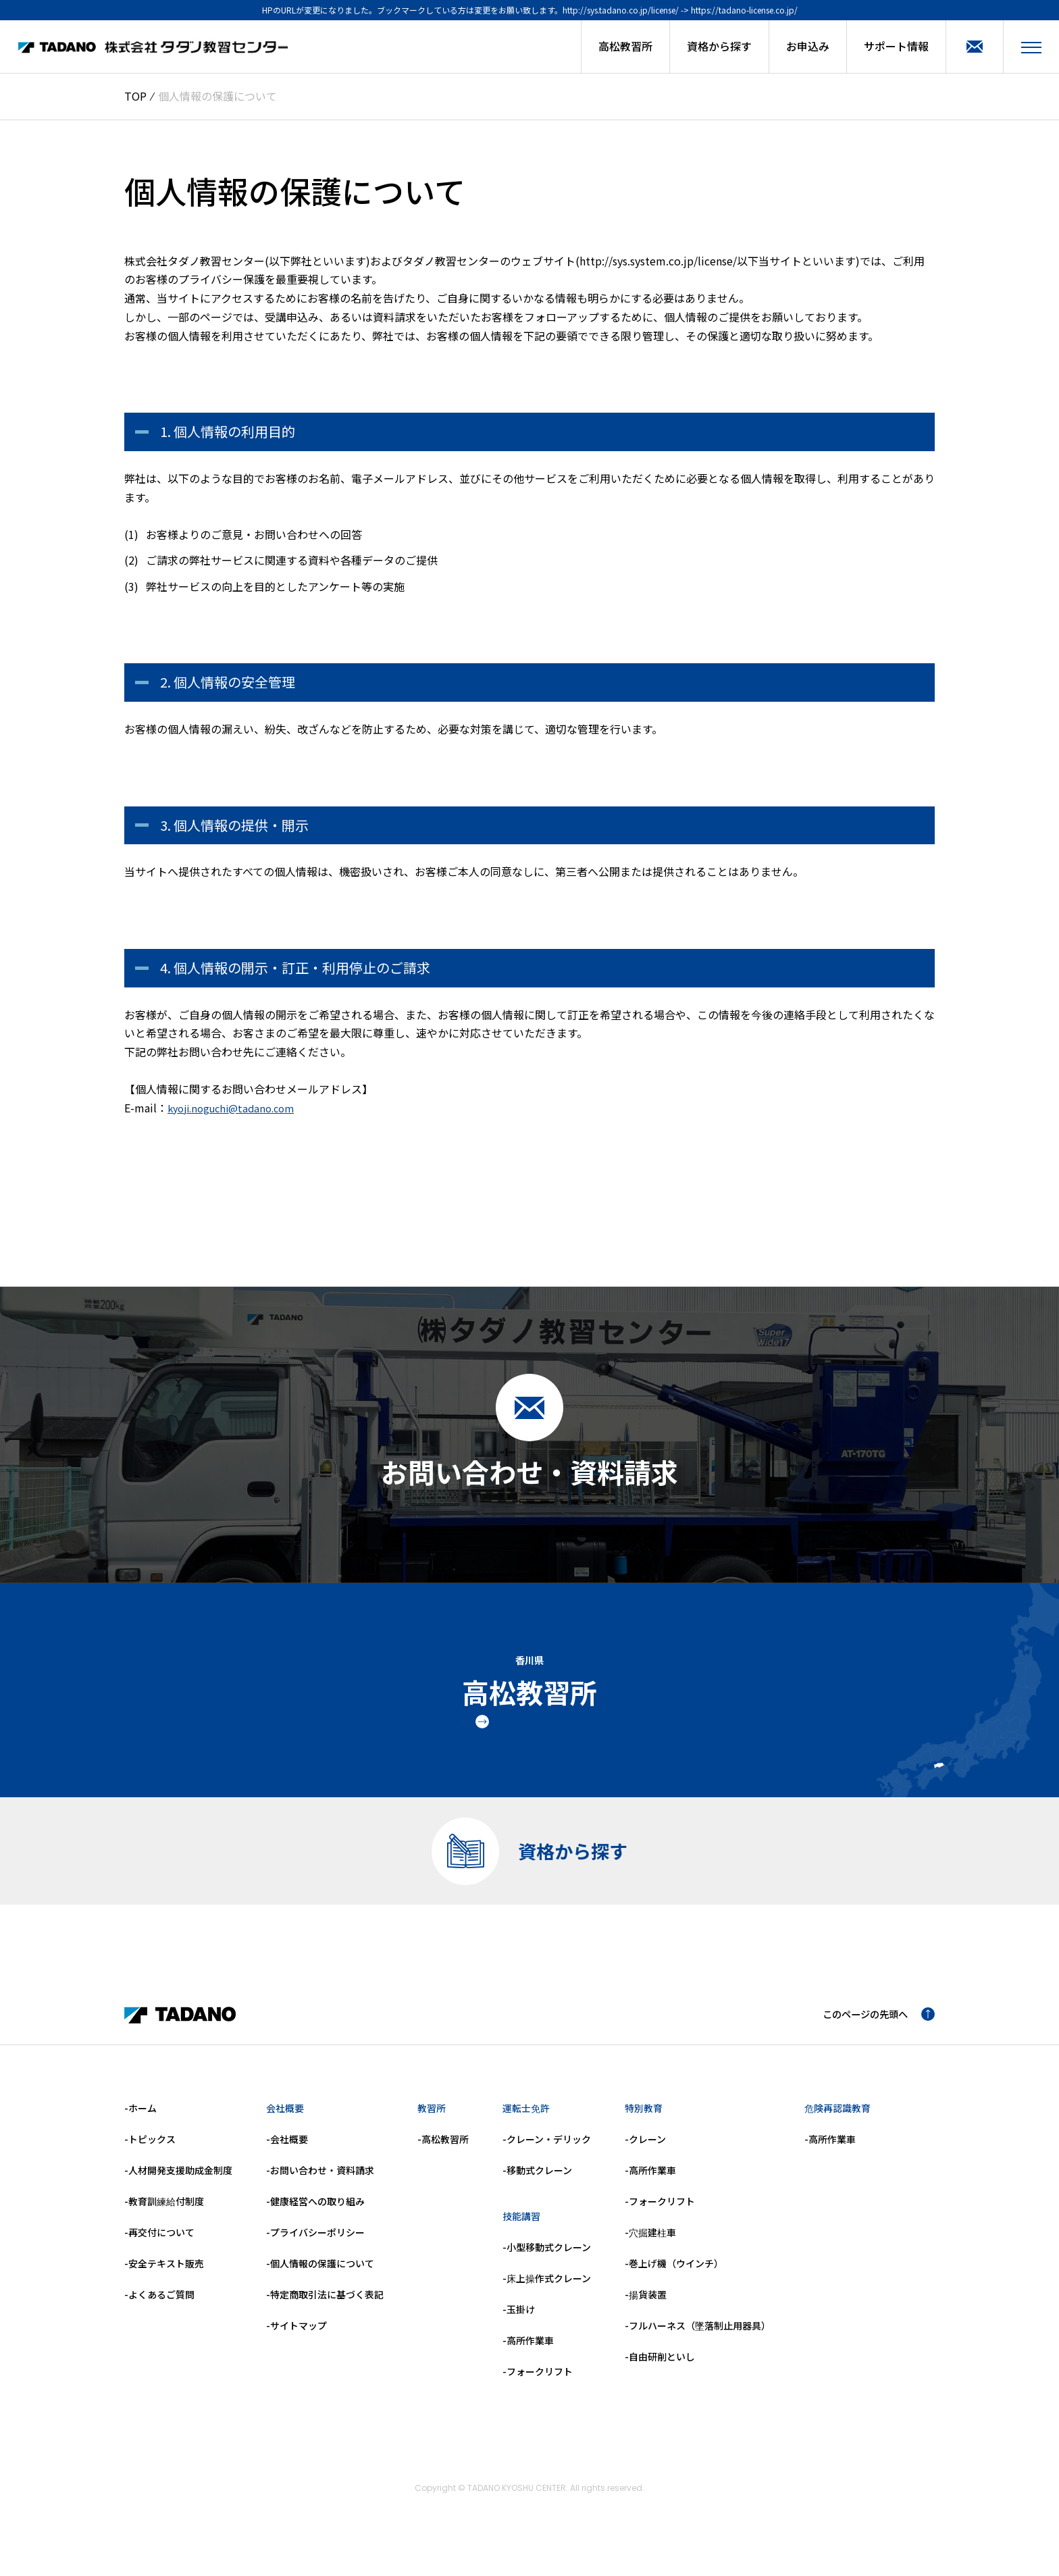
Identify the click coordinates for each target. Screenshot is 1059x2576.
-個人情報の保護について (320, 2277)
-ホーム (140, 2121)
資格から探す (719, 46)
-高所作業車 (528, 2354)
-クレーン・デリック (546, 2152)
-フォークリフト (537, 2385)
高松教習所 (625, 46)
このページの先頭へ (872, 2027)
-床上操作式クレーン (546, 2291)
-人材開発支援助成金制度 (178, 2183)
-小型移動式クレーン (546, 2260)
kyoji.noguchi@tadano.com (236, 1108)
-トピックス (150, 2152)
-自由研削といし (660, 2370)
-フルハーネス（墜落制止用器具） (698, 2339)
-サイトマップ (296, 2339)
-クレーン (645, 2152)
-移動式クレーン (537, 2183)
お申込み (807, 46)
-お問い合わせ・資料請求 (320, 2183)
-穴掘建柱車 (650, 2245)
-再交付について (159, 2245)
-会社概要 (287, 2152)
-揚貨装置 (646, 2308)
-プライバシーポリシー (315, 2245)
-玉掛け (518, 2322)
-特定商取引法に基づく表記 (325, 2308)
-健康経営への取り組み (315, 2214)
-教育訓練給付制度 (164, 2214)
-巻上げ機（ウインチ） (674, 2277)
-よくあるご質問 (159, 2308)
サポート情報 (896, 46)
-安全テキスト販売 (164, 2277)
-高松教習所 (443, 2152)
